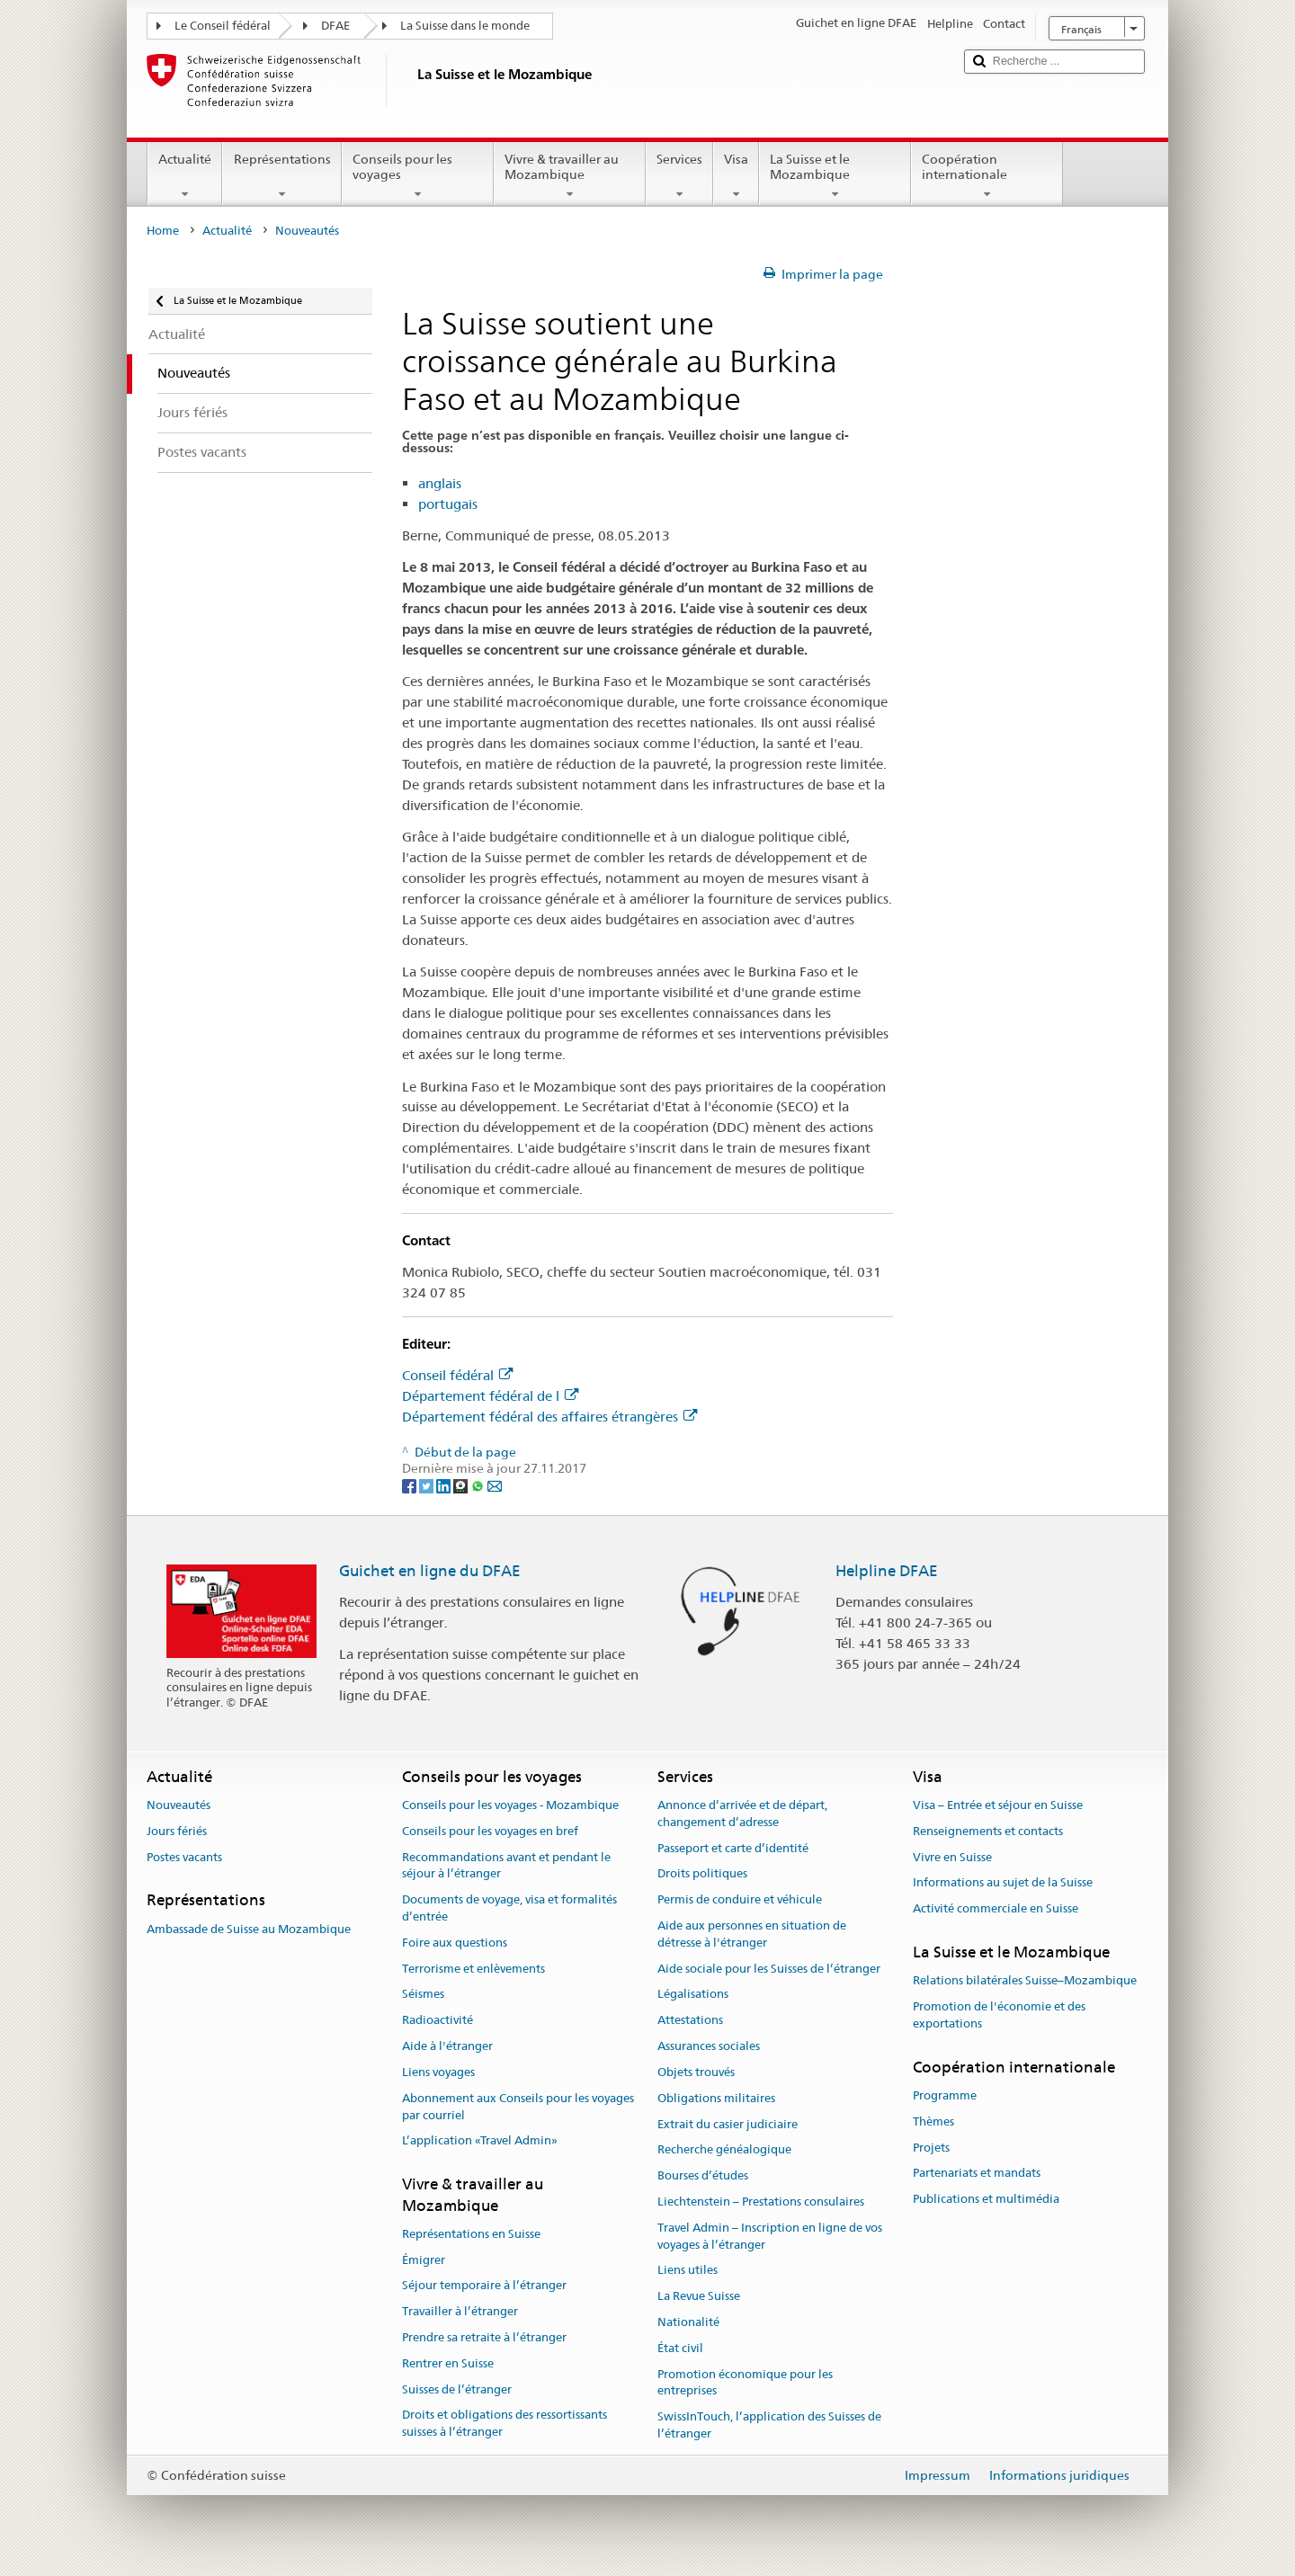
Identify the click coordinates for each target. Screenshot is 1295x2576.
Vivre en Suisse (952, 1857)
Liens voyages (438, 2072)
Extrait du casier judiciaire (727, 2124)
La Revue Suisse (698, 2296)
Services (679, 176)
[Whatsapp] (478, 1485)
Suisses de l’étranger (457, 2389)
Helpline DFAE (886, 1571)
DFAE (335, 25)
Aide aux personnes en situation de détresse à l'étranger (751, 1934)
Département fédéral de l (490, 1395)
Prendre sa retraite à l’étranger (484, 2337)
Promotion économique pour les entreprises (745, 2382)
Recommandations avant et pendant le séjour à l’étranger (506, 1865)
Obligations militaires (716, 2098)
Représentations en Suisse (471, 2234)
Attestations (690, 2021)
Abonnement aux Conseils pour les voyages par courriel (518, 2106)
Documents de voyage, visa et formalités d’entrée (509, 1909)
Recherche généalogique (724, 2150)
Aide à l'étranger (447, 2046)
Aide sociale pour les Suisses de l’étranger (768, 1968)
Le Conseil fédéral (222, 25)
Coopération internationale (987, 176)
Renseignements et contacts (988, 1831)
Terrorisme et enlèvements (473, 1968)
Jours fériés (177, 1831)
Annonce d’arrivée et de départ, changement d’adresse (742, 1813)
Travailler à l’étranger (460, 2311)
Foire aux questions (454, 1942)
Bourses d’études (702, 2175)
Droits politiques (702, 1874)
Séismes (423, 1994)
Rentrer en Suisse (448, 2363)
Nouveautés (178, 1805)
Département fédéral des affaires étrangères (549, 1416)
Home (163, 230)
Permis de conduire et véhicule (739, 1900)
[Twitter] (427, 1485)
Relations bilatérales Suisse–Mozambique (1025, 1981)
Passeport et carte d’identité (732, 1848)
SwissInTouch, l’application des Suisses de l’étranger (769, 2426)
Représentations (281, 176)
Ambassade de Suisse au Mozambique (249, 1929)
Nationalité (688, 2322)
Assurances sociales (708, 2046)
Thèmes (933, 2121)
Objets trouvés (696, 2072)
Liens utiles (687, 2270)
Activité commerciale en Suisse (995, 1909)
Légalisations (692, 1994)
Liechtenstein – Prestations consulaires (760, 2201)
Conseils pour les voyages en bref (490, 1831)
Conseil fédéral (457, 1375)
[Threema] (461, 1485)
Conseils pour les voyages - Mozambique (510, 1805)
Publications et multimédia (986, 2199)
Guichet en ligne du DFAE (430, 1571)
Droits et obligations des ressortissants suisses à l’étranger (504, 2424)
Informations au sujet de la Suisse (1003, 1883)
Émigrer (423, 2260)
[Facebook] (410, 1485)
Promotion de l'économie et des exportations (999, 2015)
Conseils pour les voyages (418, 176)
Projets (931, 2147)
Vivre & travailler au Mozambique (570, 176)
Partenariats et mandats (976, 2173)
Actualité (184, 176)
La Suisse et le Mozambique (835, 176)
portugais (448, 504)
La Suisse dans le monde (465, 25)
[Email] (494, 1485)
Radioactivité (437, 2021)
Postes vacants (184, 1857)
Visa (736, 176)
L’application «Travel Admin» (480, 2141)
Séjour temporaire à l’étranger (484, 2286)
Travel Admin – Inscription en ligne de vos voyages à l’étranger (769, 2236)
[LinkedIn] (444, 1485)
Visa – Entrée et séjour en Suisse (998, 1805)
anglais (439, 483)
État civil (680, 2348)
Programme (945, 2095)
